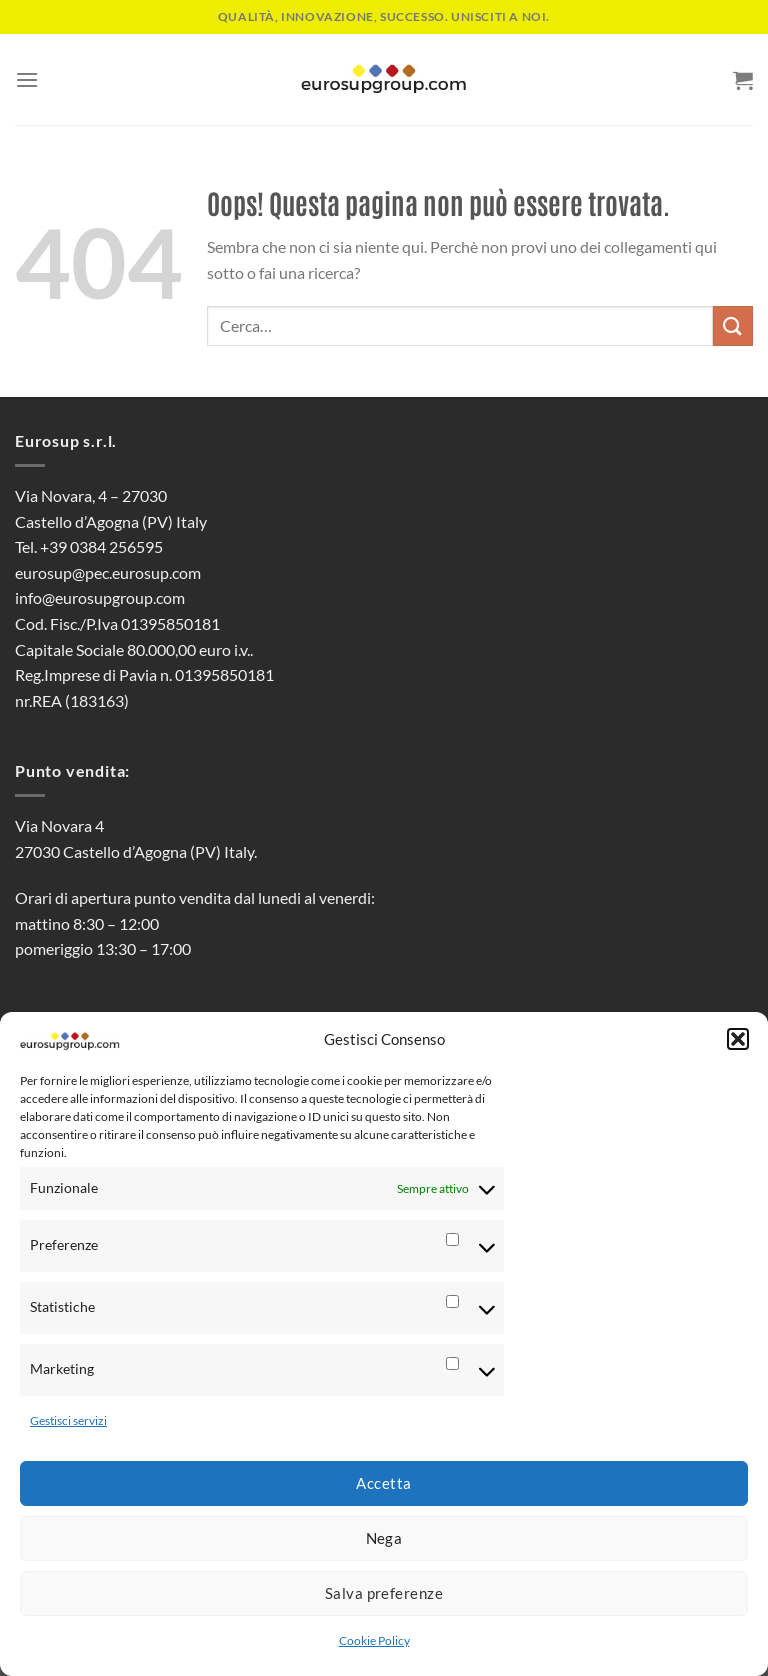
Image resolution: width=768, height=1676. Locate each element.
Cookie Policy (374, 1640)
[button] (738, 1039)
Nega (384, 1538)
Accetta (383, 1483)
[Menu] (27, 79)
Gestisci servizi (68, 1420)
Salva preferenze (384, 1593)
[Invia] (733, 325)
